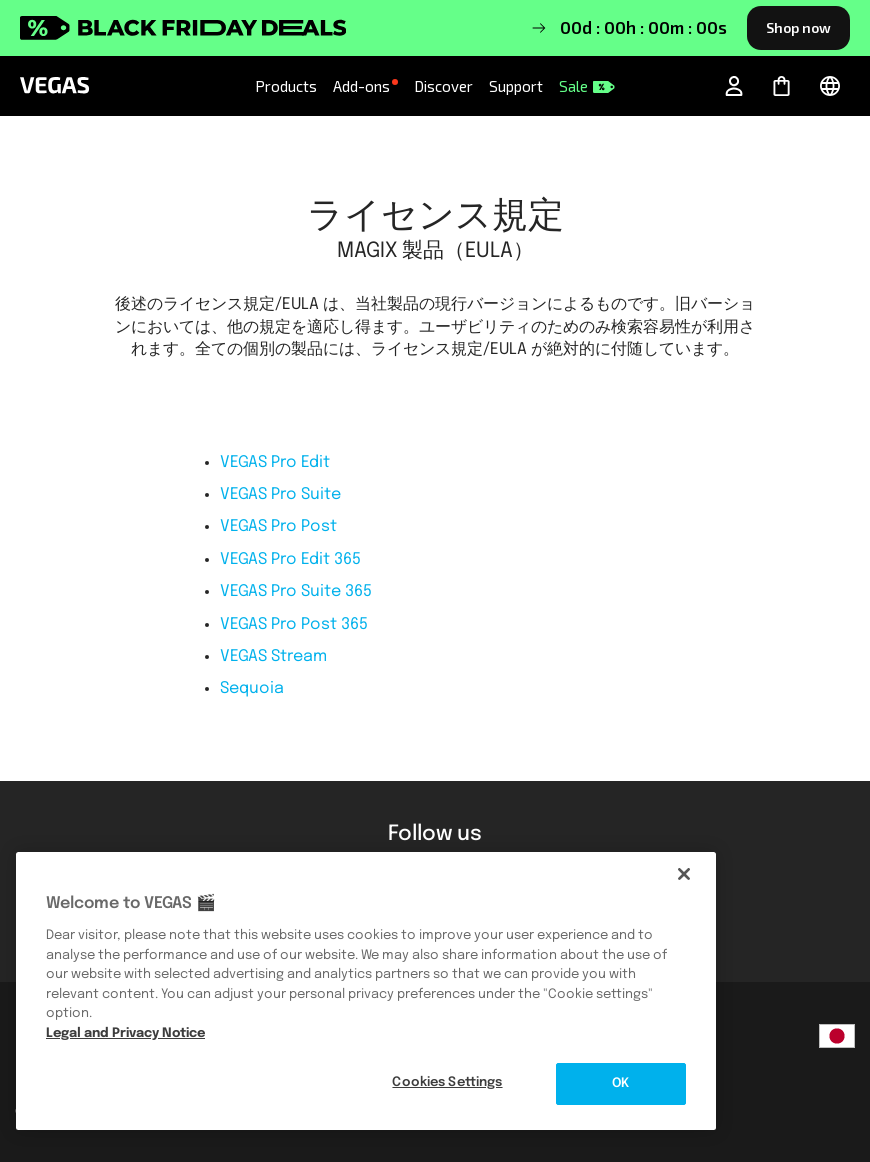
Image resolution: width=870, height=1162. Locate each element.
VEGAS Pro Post (278, 526)
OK (620, 1083)
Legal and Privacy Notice (125, 1033)
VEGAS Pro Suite (280, 494)
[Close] (684, 874)
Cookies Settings (447, 1082)
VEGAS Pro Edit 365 (290, 559)
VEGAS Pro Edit (275, 462)
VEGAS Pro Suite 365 (296, 591)
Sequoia (252, 688)
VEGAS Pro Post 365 (294, 624)
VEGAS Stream (273, 656)
